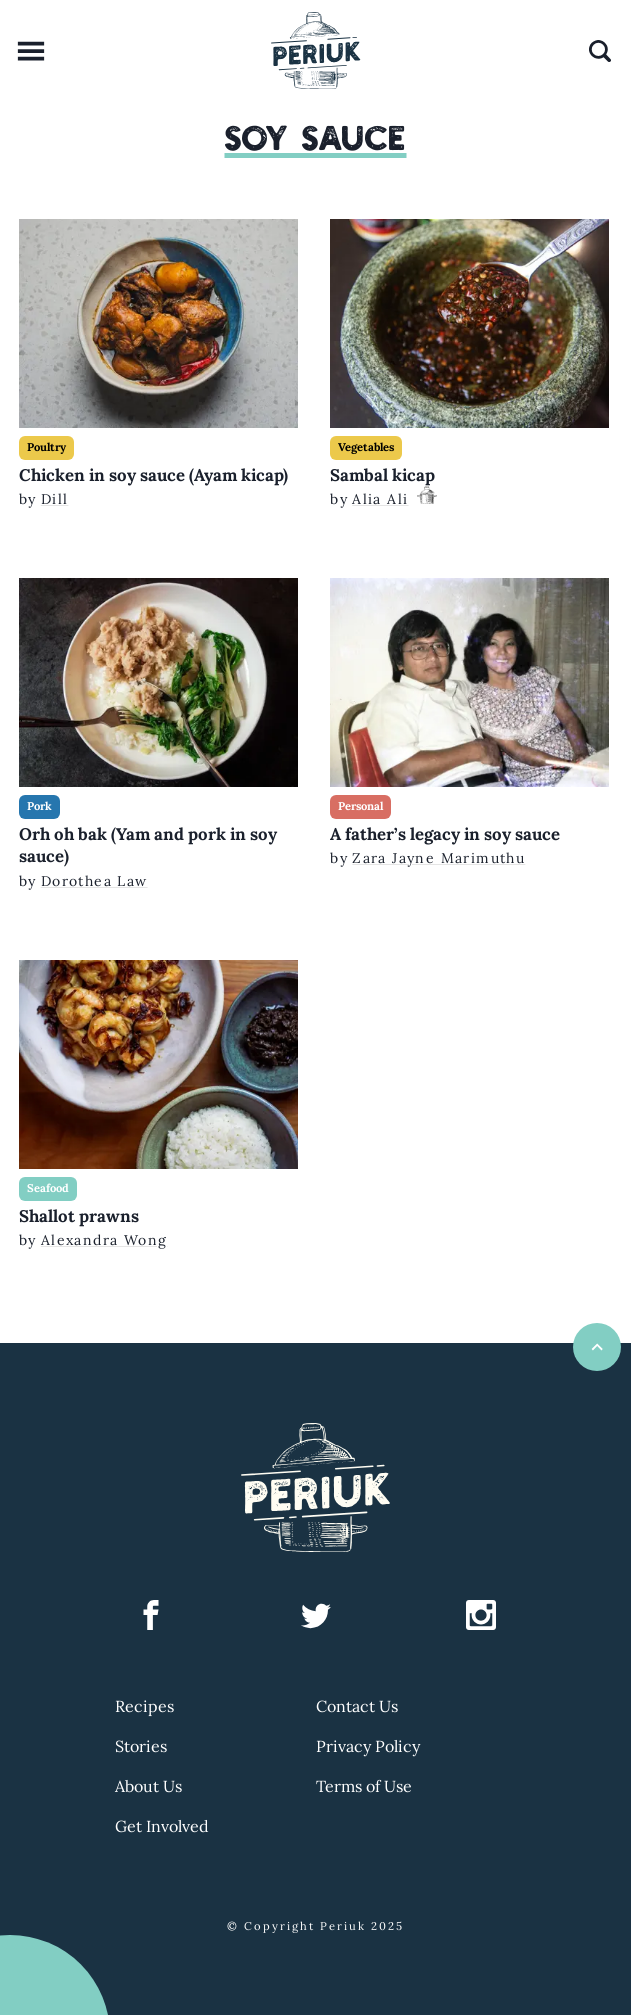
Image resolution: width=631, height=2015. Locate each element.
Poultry (46, 447)
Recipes (144, 1706)
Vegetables (366, 447)
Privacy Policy (368, 1746)
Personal (360, 806)
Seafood (48, 1188)
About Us (148, 1786)
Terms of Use (364, 1786)
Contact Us (357, 1706)
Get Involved (162, 1826)
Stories (141, 1746)
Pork (39, 806)
